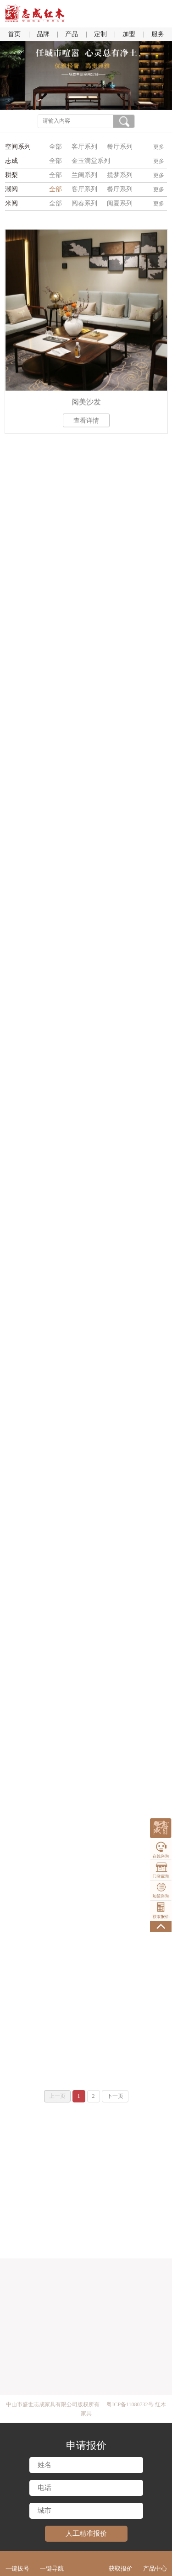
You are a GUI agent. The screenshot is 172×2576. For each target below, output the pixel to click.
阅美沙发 (86, 405)
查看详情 (86, 423)
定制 (100, 34)
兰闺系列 (84, 175)
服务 (157, 34)
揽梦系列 (120, 175)
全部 (55, 146)
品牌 (43, 34)
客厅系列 (84, 146)
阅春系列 (84, 203)
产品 (71, 34)
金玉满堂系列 (91, 160)
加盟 (128, 34)
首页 (14, 34)
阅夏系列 (120, 203)
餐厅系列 (120, 146)
